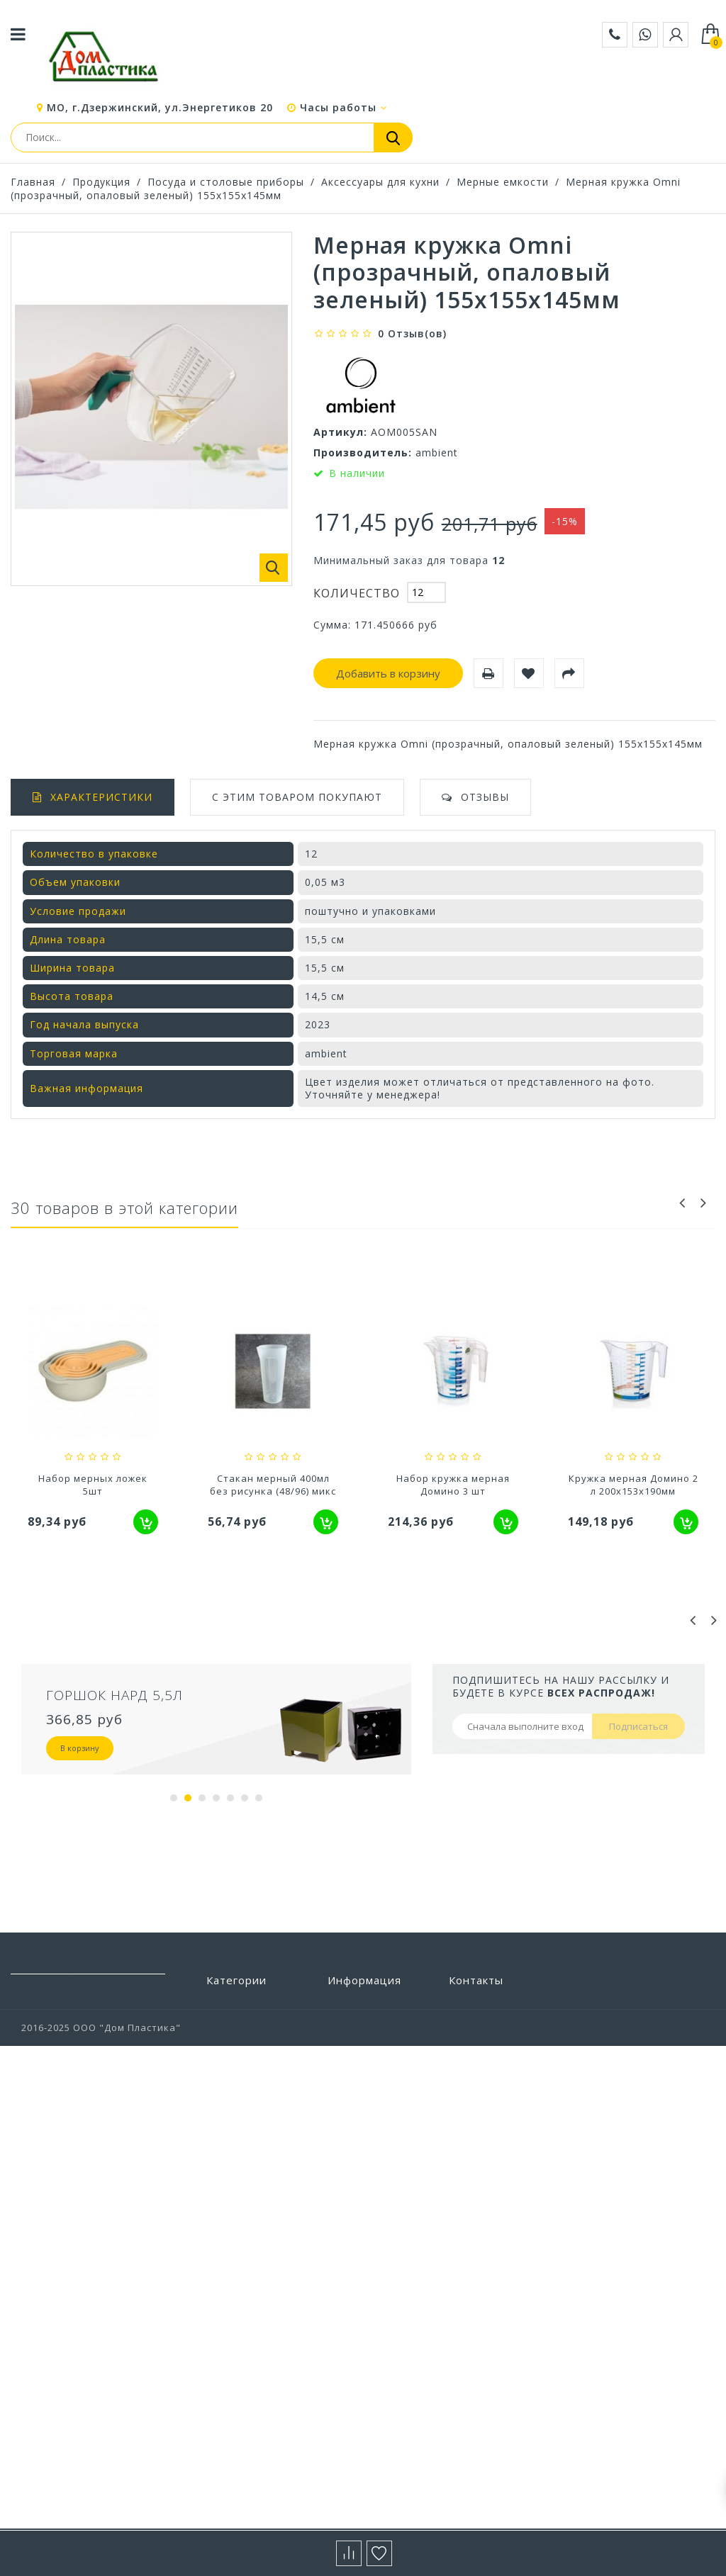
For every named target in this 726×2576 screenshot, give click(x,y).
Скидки (346, 2026)
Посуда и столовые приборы (225, 182)
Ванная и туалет (248, 2047)
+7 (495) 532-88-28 (492, 2085)
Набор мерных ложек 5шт (273, 1484)
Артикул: (340, 432)
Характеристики (101, 797)
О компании (358, 2153)
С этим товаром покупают (297, 797)
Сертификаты (363, 2216)
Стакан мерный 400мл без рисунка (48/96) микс (453, 1484)
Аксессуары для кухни (380, 182)
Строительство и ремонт (250, 2271)
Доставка (352, 2111)
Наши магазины (368, 2068)
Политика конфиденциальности (384, 2244)
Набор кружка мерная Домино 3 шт (633, 1484)
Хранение (231, 2428)
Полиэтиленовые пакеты (250, 2128)
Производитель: (362, 452)
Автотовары (238, 2004)
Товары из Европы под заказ (254, 2336)
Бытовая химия (245, 2026)
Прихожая (231, 2222)
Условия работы (369, 2131)
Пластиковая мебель (239, 2095)
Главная (33, 182)
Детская (227, 2068)
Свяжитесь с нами (374, 2089)
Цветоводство (243, 2449)
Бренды (347, 2004)
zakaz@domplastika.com (510, 2065)
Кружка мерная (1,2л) (93, 1478)
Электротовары (247, 2469)
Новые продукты (371, 2047)
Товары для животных (236, 2303)
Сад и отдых (237, 2243)
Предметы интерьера (234, 2195)
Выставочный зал (373, 2292)
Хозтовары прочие (255, 2406)
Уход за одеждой (250, 2385)
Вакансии (352, 2271)
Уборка (225, 2364)
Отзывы (485, 797)
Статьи (346, 2195)
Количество (356, 593)
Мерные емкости (503, 182)
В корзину (79, 1748)
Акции (343, 2174)
